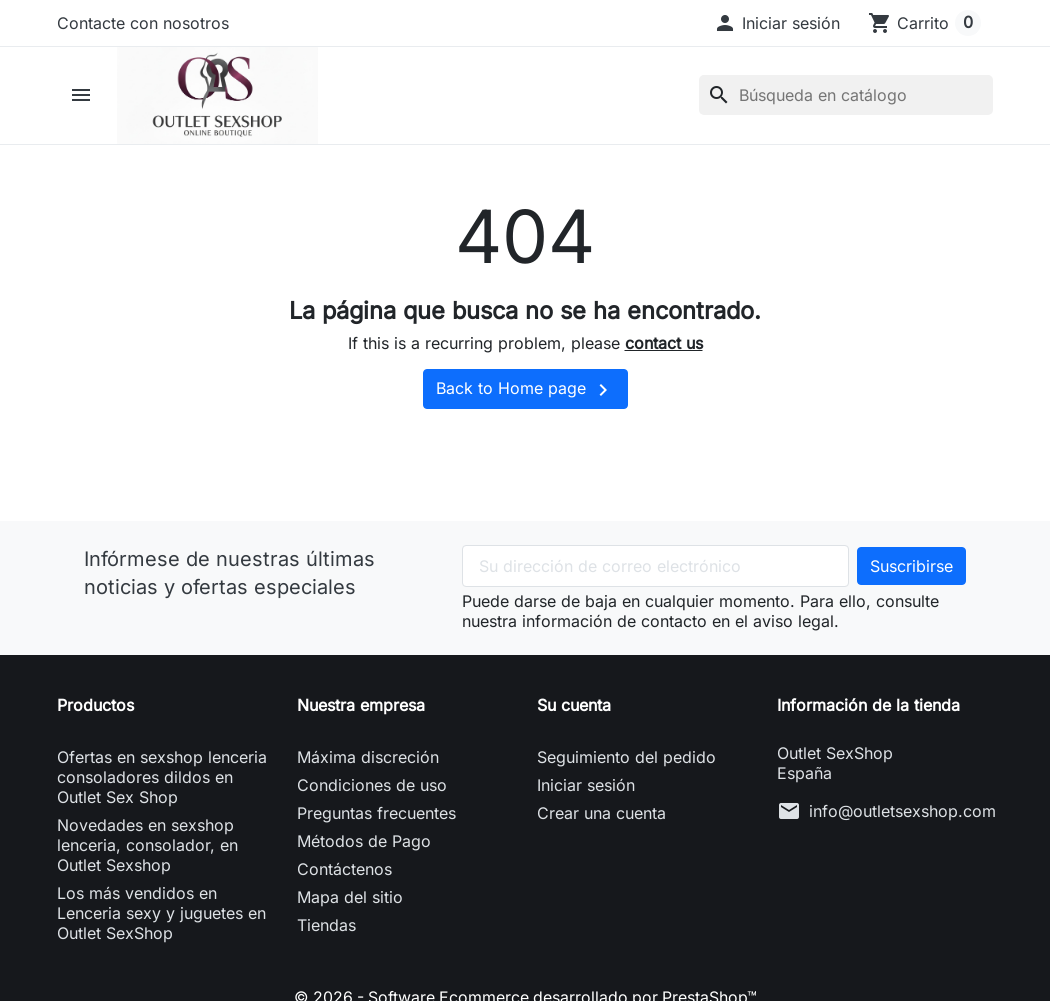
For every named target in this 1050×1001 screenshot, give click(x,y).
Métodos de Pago (364, 843)
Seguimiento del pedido (626, 759)
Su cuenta (574, 707)
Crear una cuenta (601, 815)
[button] (776, 23)
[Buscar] (846, 97)
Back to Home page (525, 392)
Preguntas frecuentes (376, 815)
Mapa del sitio (350, 899)
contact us (664, 346)
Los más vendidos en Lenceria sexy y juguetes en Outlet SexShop (161, 915)
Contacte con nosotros (143, 23)
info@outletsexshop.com (902, 813)
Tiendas (326, 927)
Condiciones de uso (372, 787)
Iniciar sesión (586, 787)
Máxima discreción (368, 759)
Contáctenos (344, 871)
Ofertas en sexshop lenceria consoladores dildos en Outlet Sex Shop (162, 779)
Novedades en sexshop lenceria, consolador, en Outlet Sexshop (147, 847)
